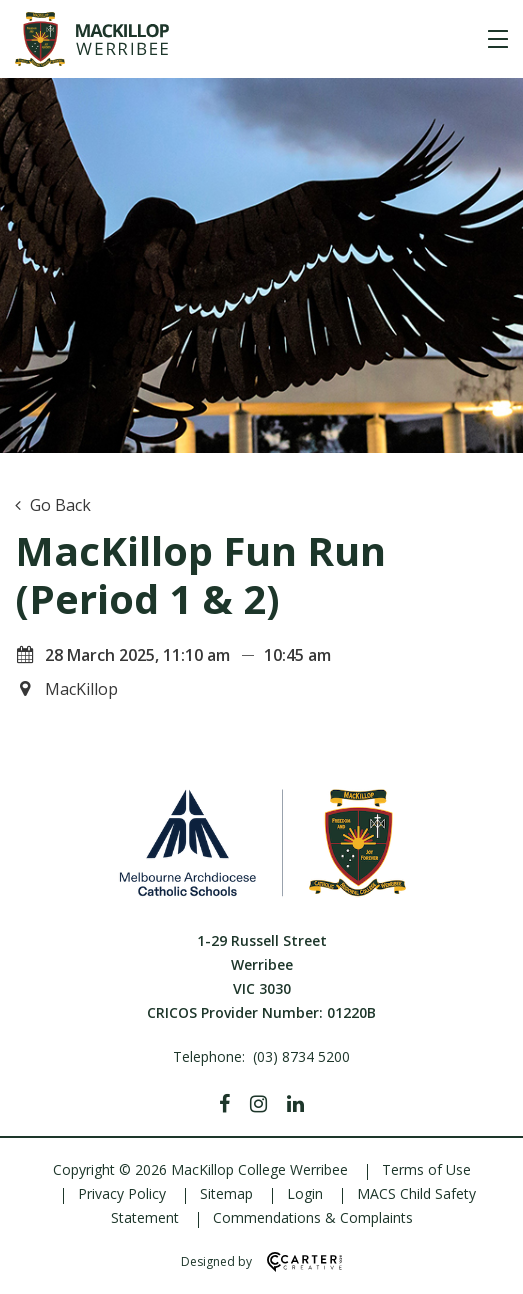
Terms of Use (426, 1169)
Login (305, 1193)
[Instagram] (258, 1104)
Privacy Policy (122, 1193)
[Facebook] (224, 1104)
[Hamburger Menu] (498, 39)
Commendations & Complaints (313, 1217)
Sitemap (226, 1193)
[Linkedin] (295, 1104)
